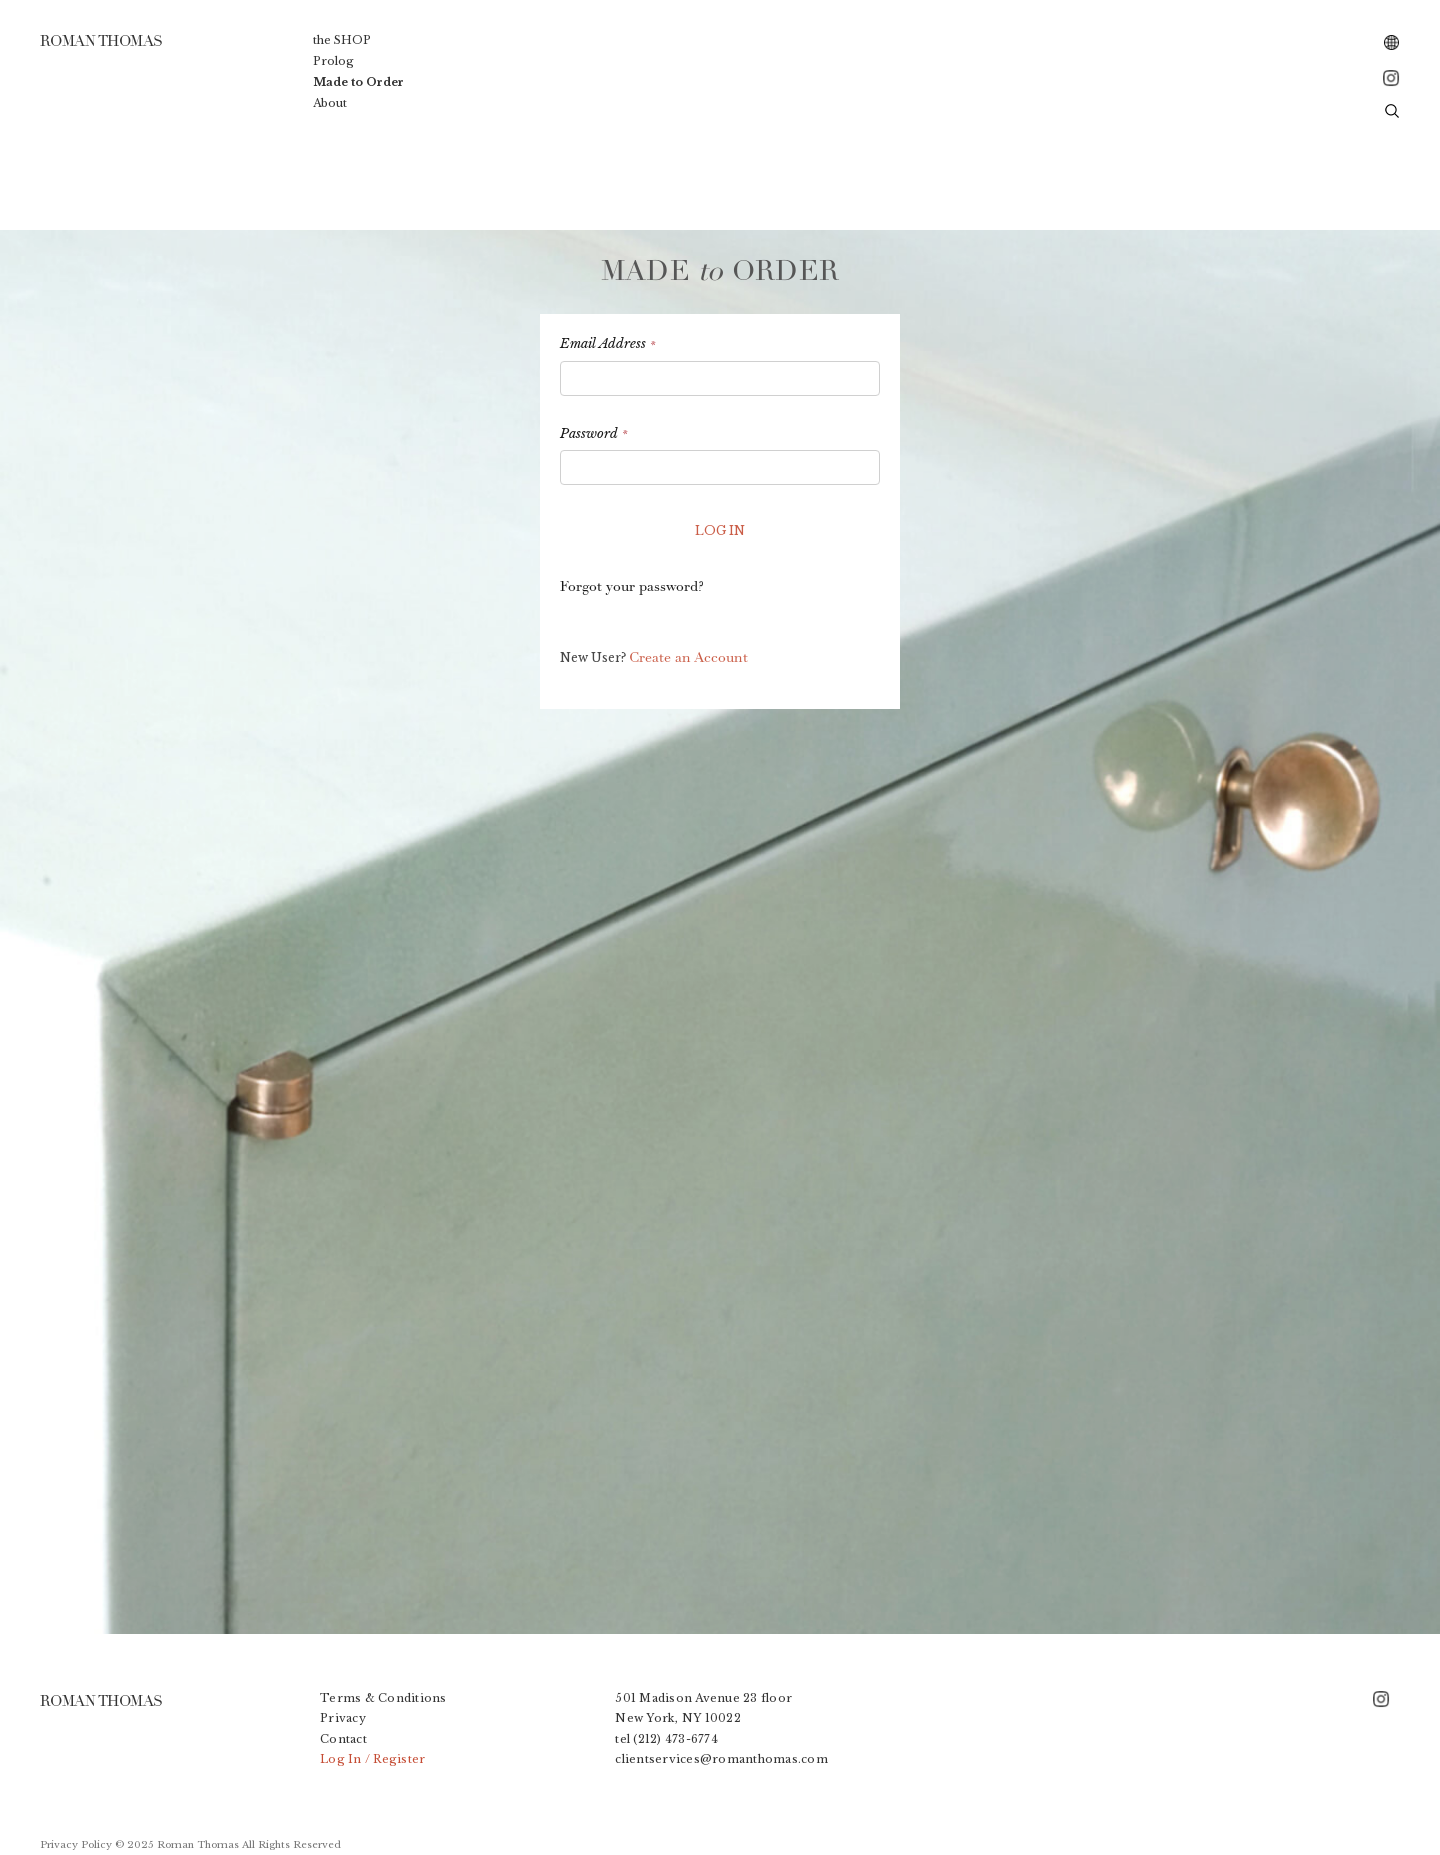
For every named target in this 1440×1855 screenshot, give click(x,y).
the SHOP (342, 40)
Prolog (333, 61)
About (330, 103)
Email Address (607, 344)
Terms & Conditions (383, 1698)
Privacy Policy (76, 1845)
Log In (341, 1759)
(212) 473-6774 (675, 1739)
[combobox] (1392, 43)
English (1392, 43)
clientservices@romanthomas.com (721, 1759)
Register (399, 1759)
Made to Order (358, 82)
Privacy (343, 1718)
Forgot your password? (632, 586)
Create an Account (688, 657)
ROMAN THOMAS (101, 1701)
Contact (343, 1739)
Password (593, 434)
